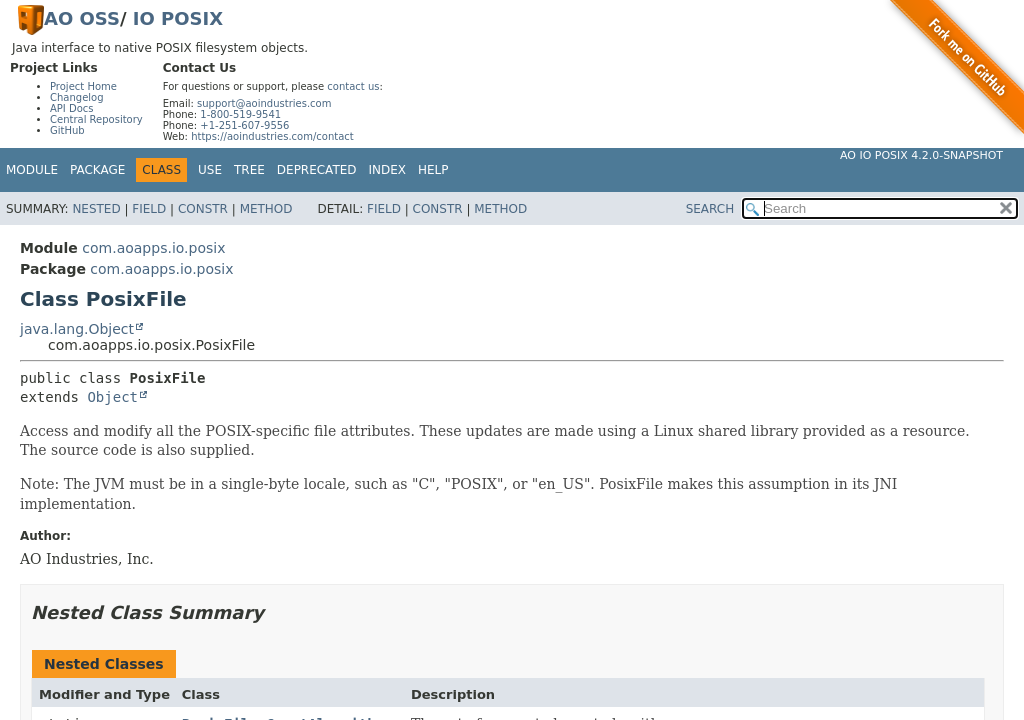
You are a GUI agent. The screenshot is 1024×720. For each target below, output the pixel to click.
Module (32, 170)
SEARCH (710, 209)
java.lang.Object (77, 329)
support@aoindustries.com (264, 103)
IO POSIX (178, 18)
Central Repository (96, 119)
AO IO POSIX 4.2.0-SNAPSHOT (921, 155)
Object (112, 397)
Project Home (83, 86)
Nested (96, 209)
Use (210, 170)
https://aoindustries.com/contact (272, 136)
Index (388, 170)
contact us (353, 86)
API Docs (72, 108)
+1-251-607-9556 (244, 125)
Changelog (77, 97)
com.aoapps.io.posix (153, 248)
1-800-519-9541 (240, 114)
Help (433, 170)
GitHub (67, 130)
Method (266, 209)
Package (97, 170)
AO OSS (82, 18)
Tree (249, 170)
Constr (203, 209)
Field (149, 209)
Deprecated (317, 170)
